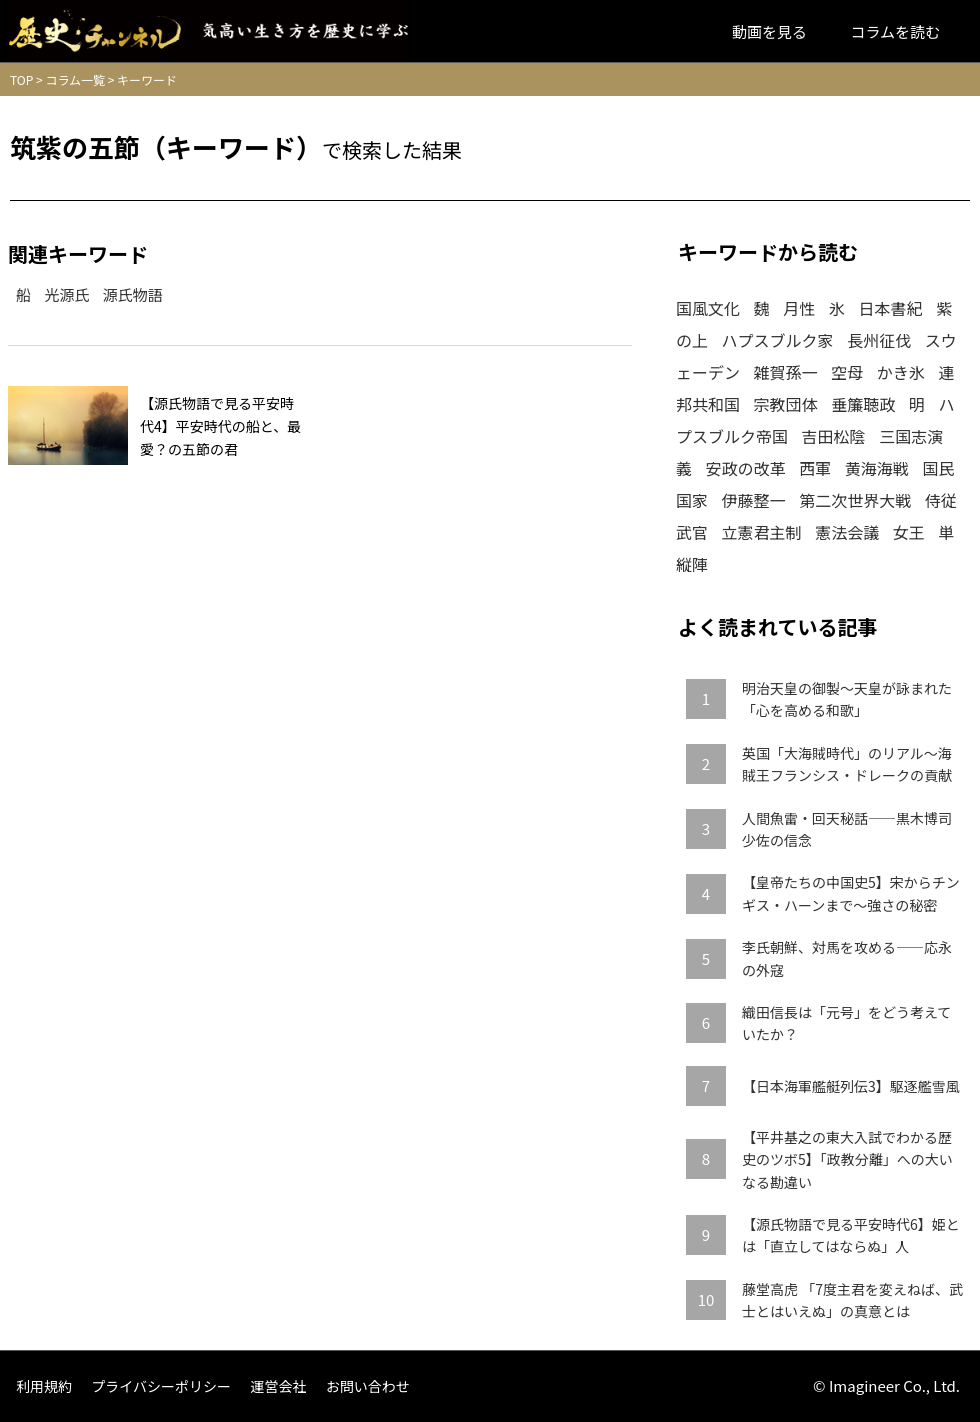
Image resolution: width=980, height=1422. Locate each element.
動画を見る (769, 31)
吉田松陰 (834, 436)
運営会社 (278, 1386)
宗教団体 (786, 404)
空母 (847, 372)
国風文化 (708, 308)
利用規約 (44, 1386)
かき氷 (901, 372)
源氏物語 (133, 294)
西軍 (815, 468)
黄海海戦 (877, 468)
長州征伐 (879, 340)
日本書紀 (890, 308)
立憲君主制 (762, 532)
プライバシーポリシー (161, 1386)
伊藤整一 (754, 500)
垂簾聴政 (863, 404)
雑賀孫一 (786, 372)
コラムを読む (895, 31)
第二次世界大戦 (855, 500)
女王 (909, 532)
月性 (799, 308)
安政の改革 (746, 468)
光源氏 (66, 294)
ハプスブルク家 (778, 340)
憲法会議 (847, 532)
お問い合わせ (368, 1386)
